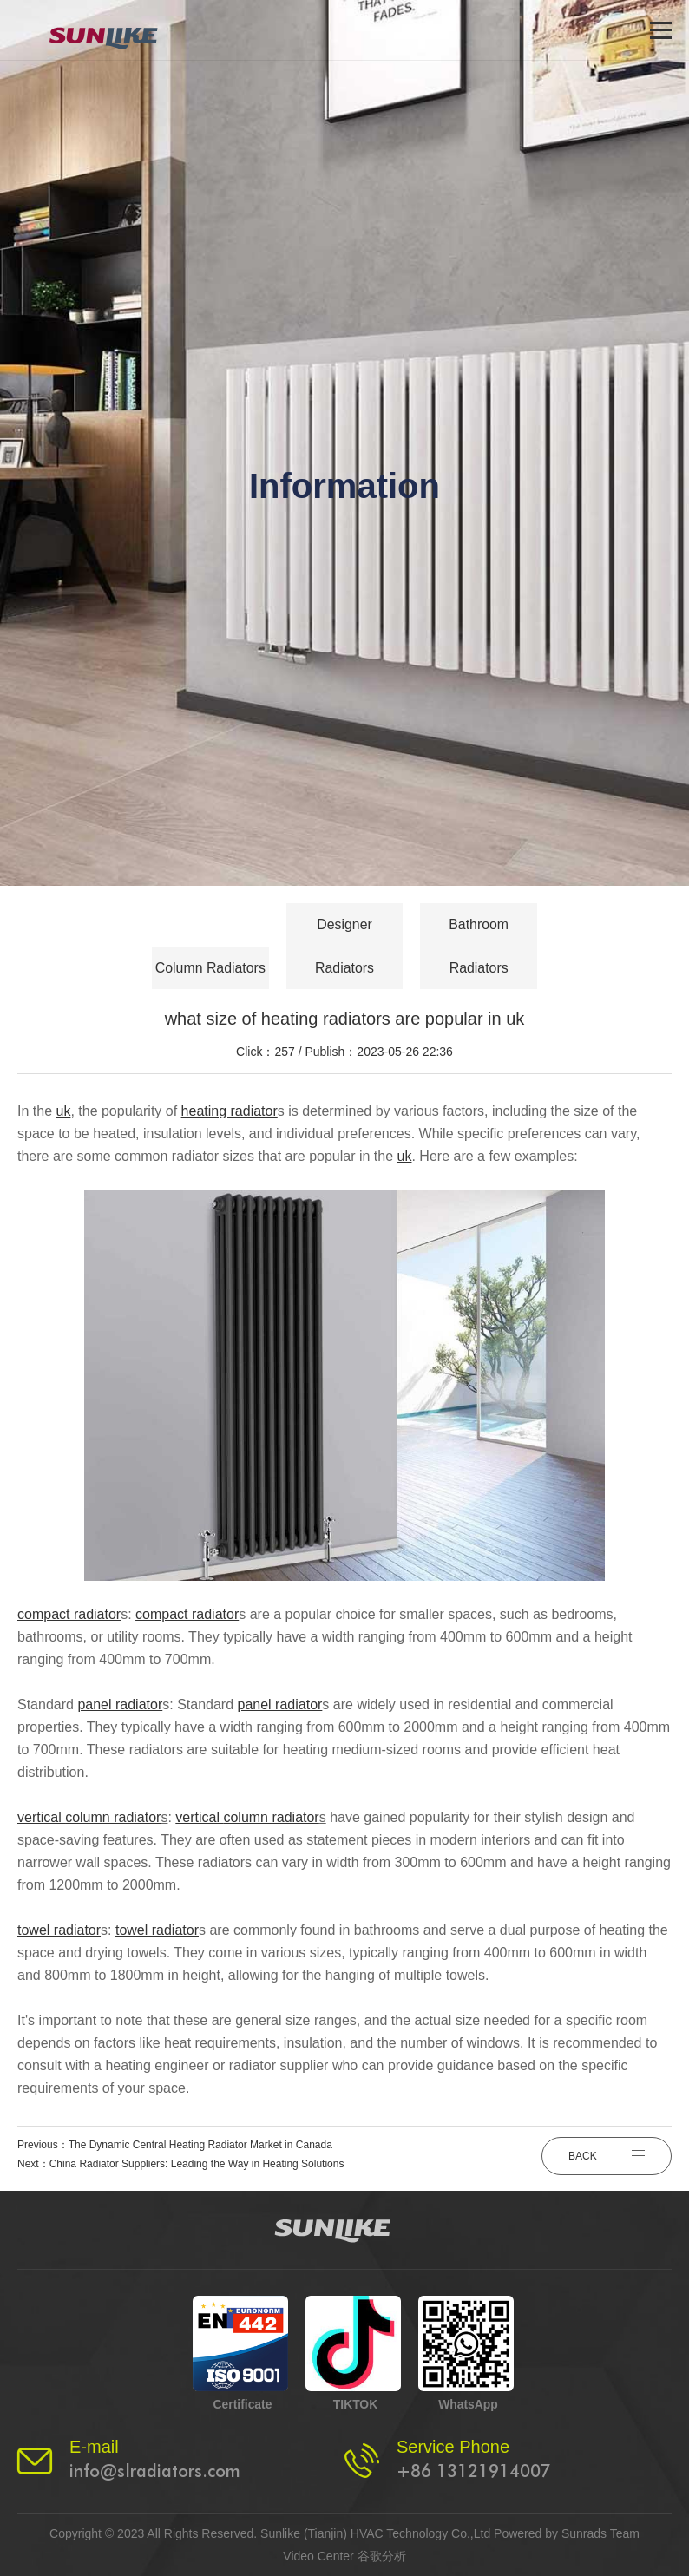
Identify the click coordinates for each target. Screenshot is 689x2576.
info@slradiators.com (154, 2471)
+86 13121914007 (474, 2471)
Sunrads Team (600, 2533)
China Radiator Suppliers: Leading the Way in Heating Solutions (196, 2164)
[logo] (115, 30)
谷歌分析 (382, 2556)
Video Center (318, 2556)
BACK (606, 2154)
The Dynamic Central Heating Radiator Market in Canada (200, 2145)
